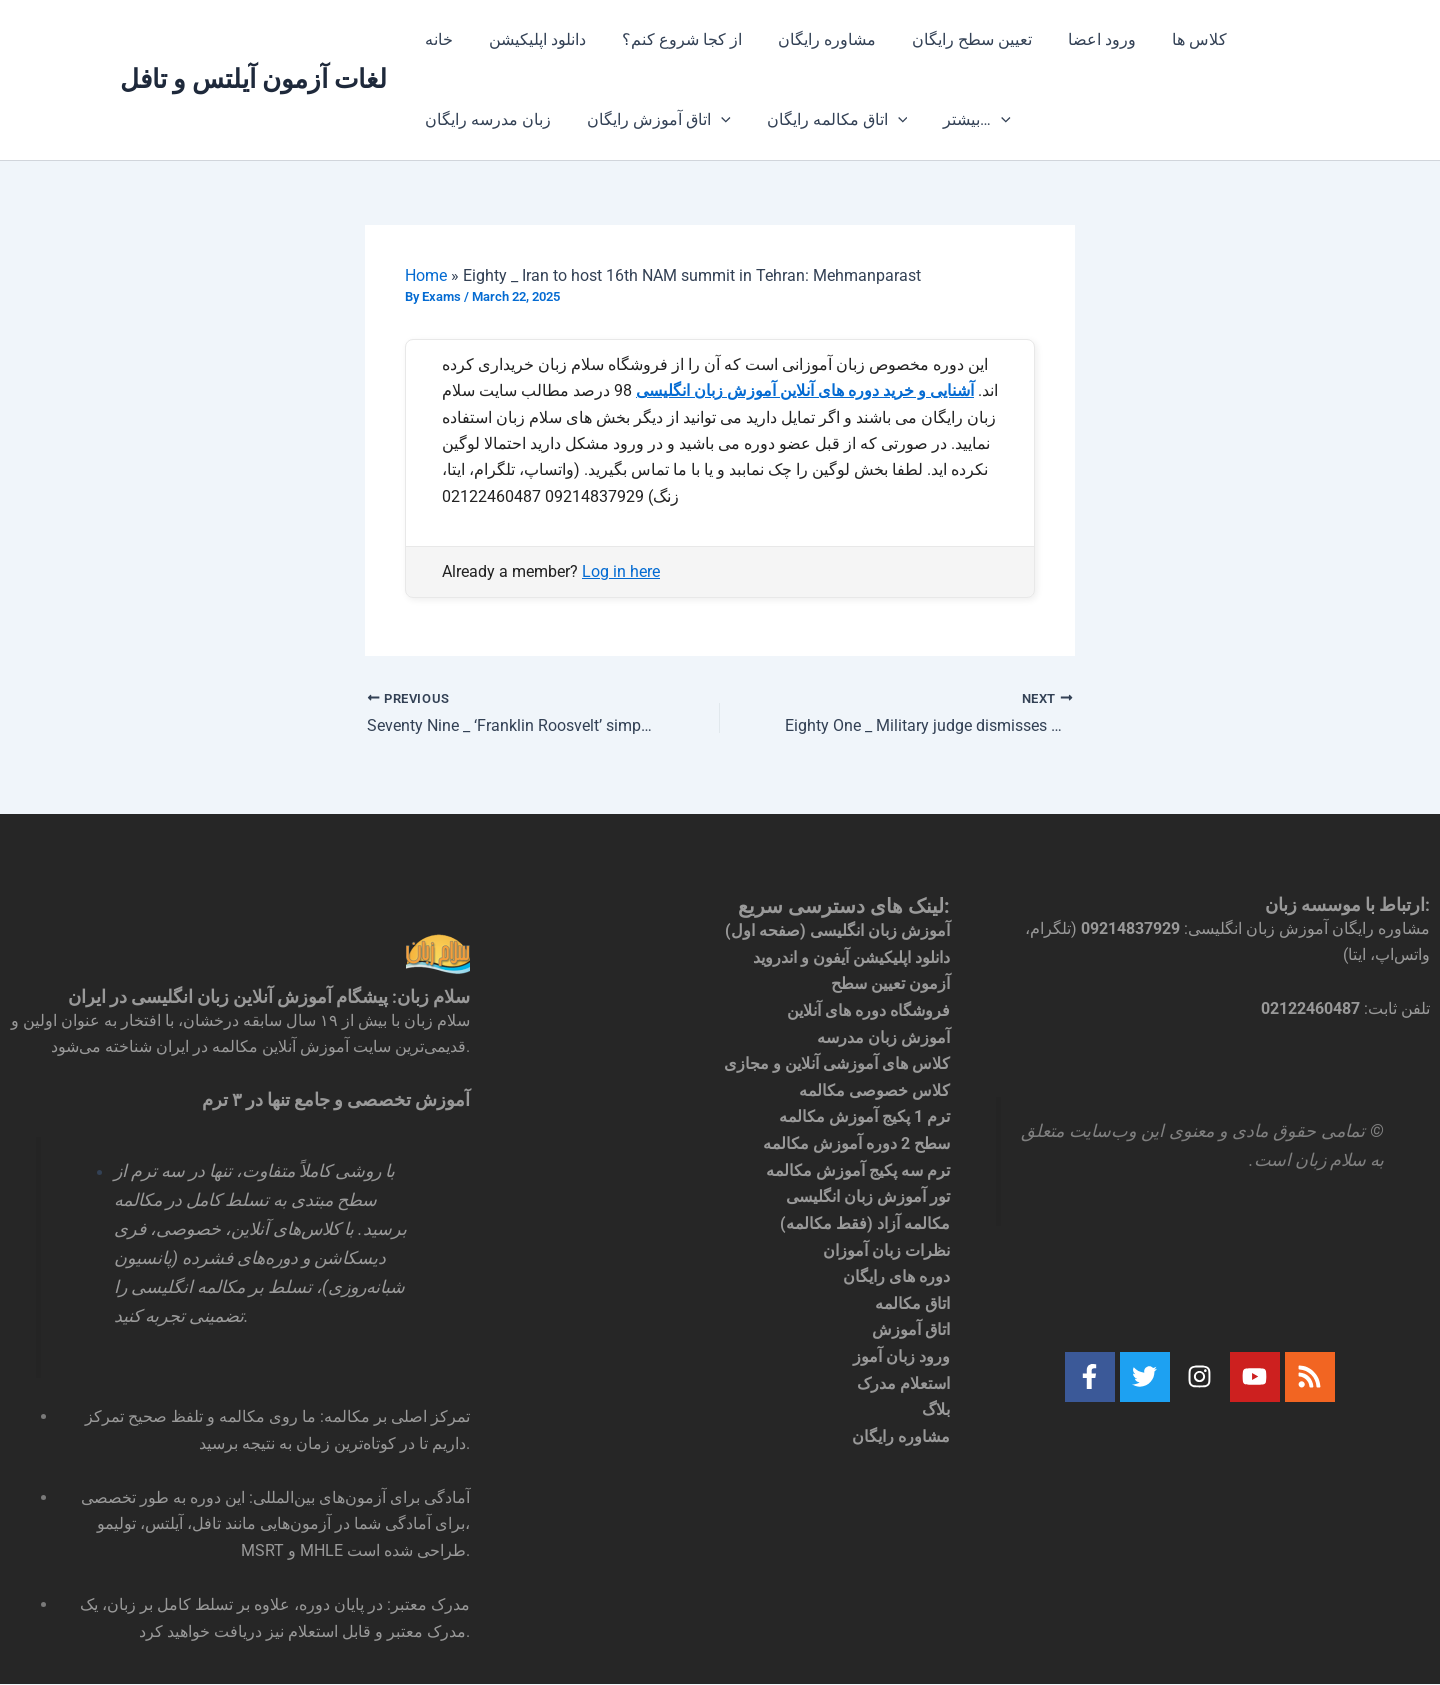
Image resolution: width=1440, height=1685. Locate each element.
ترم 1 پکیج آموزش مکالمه (864, 1115)
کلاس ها (1173, 39)
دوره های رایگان (896, 1273)
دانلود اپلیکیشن (531, 39)
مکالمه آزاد (913, 1220)
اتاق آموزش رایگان (653, 120)
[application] (715, 120)
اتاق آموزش (911, 1326)
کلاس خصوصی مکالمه (874, 1088)
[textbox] (1200, 1318)
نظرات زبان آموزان (886, 1247)
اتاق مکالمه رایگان (827, 120)
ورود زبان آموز (901, 1352)
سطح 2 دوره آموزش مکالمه (856, 1141)
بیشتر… (963, 120)
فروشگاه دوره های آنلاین (868, 1009)
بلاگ (936, 1405)
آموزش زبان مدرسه (883, 1036)
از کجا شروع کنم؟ (672, 39)
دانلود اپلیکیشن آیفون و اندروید (851, 956)
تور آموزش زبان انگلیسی (868, 1194)
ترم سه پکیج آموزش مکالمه (858, 1168)
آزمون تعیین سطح (890, 983)
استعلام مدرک (903, 1379)
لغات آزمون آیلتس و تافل (253, 79)
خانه (437, 39)
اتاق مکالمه (912, 1300)
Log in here (621, 571)
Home (426, 275)
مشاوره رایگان (813, 39)
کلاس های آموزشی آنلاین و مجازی (837, 1062)
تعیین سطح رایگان (954, 39)
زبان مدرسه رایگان (486, 119)
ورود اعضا (1080, 39)
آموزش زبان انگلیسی (880, 930)
